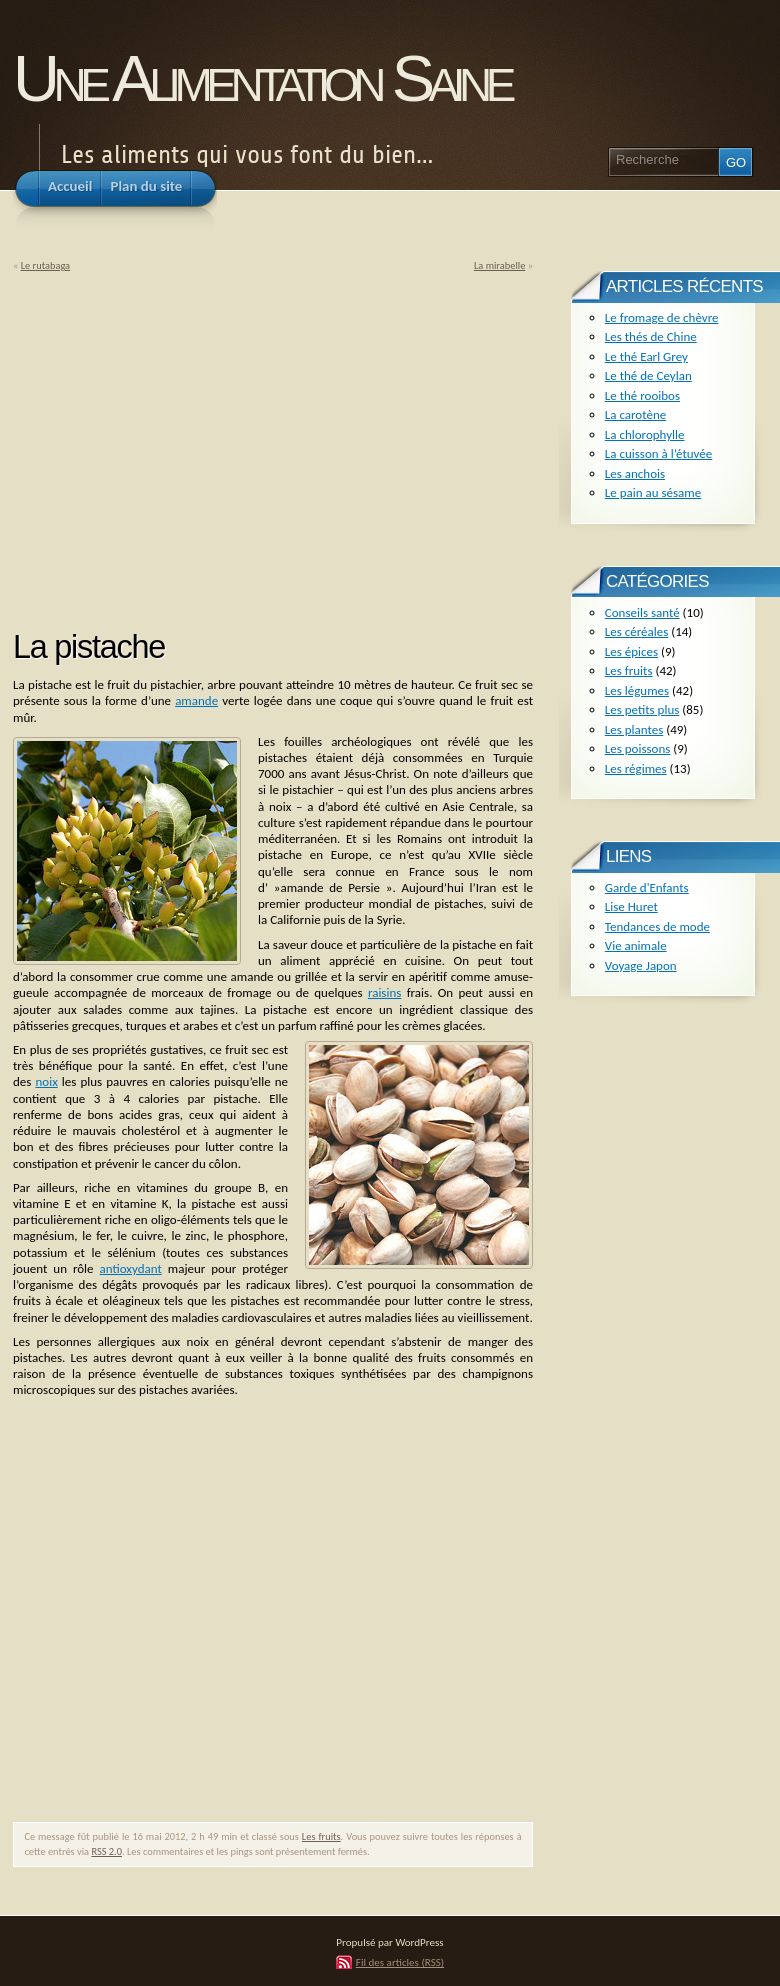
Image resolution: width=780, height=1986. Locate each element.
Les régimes (636, 768)
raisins (384, 992)
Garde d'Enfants (647, 887)
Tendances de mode (657, 926)
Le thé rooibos (642, 395)
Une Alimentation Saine (261, 78)
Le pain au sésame (653, 492)
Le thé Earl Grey (646, 356)
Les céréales (637, 631)
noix (46, 1081)
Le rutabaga (45, 265)
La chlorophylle (645, 434)
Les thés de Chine (651, 336)
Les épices (631, 651)
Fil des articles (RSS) (400, 1962)
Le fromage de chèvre (662, 317)
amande (196, 700)
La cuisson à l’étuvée (658, 453)
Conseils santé (642, 612)
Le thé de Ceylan (648, 375)
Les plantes (634, 729)
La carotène (635, 414)
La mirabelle (499, 265)
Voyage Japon (641, 965)
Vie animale (636, 945)
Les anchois (635, 473)
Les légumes (637, 690)
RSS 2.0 (106, 1851)
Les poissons (638, 748)
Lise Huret (631, 906)
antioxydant (131, 1268)
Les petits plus (642, 709)
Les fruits (321, 1836)
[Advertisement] (181, 444)
